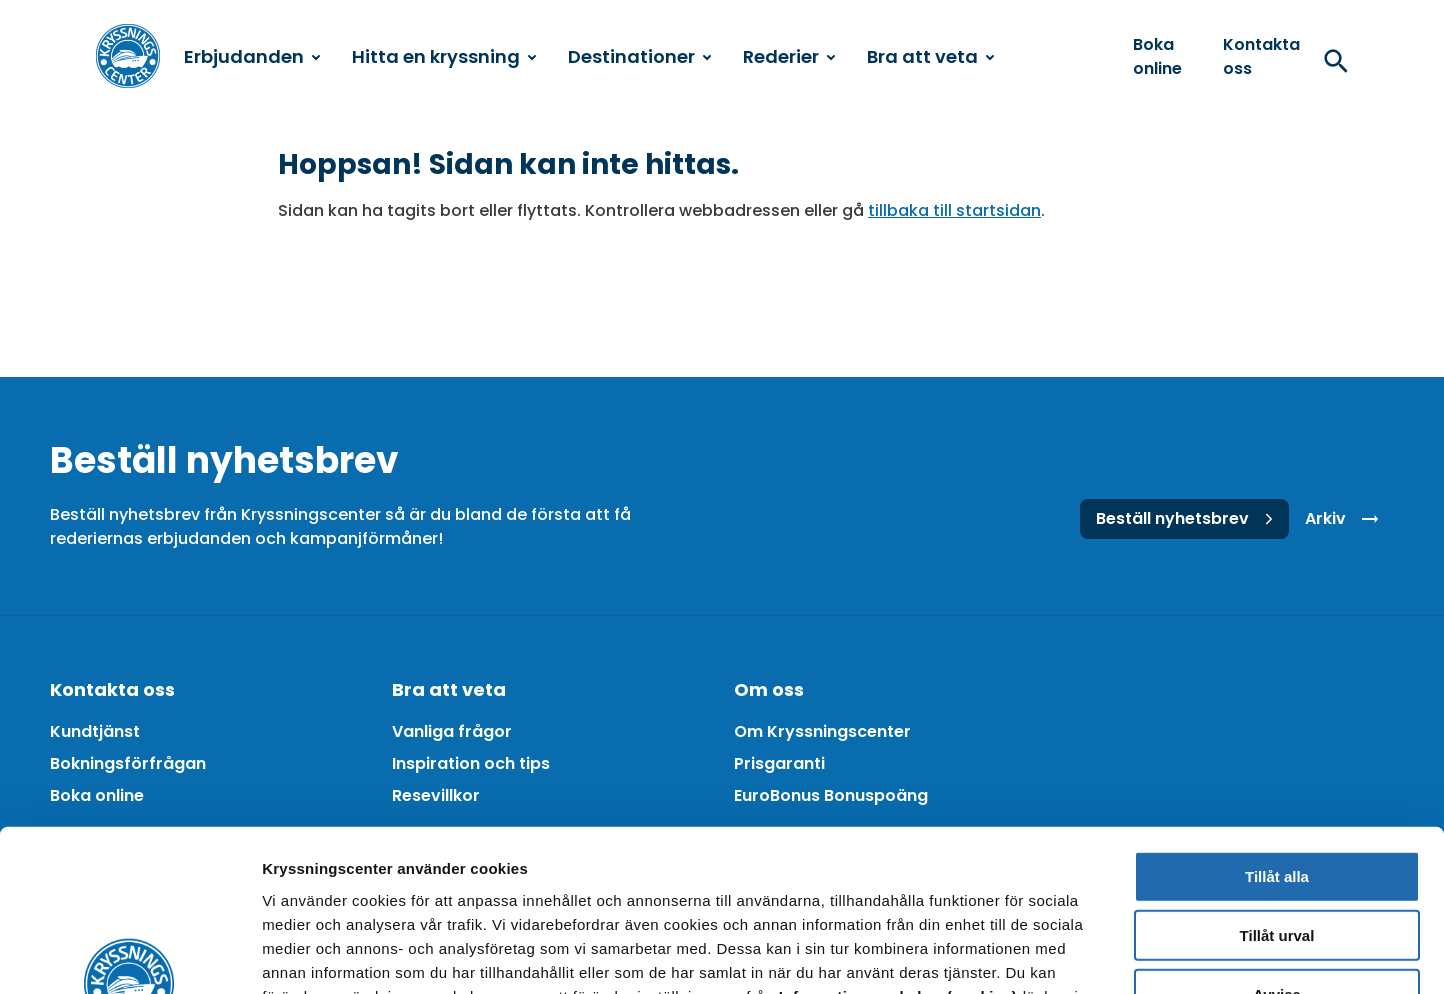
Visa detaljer (1086, 954)
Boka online (1157, 56)
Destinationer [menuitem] (639, 56)
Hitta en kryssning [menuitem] (444, 56)
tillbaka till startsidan (954, 210)
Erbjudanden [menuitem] (252, 56)
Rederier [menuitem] (789, 56)
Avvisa (1277, 848)
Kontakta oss (1261, 56)
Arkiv (1345, 519)
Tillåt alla (1277, 730)
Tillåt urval (1277, 789)
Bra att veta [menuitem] (930, 56)
